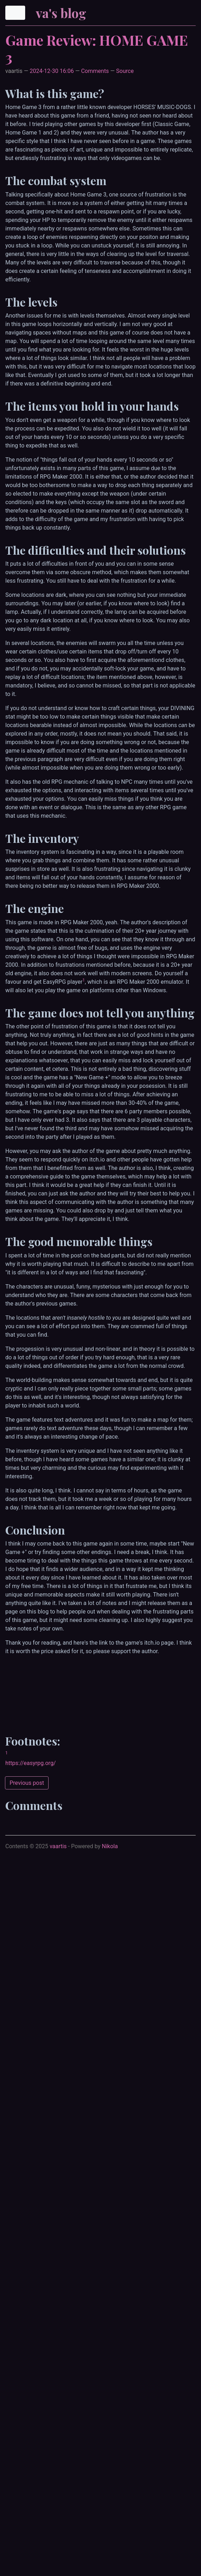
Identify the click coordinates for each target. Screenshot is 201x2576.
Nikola (110, 1846)
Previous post (27, 1783)
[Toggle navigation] (15, 13)
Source (125, 71)
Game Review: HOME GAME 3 (96, 48)
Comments (95, 71)
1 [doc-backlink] (84, 980)
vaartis (58, 1846)
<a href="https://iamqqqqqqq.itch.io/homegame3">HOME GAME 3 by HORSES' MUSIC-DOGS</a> (103, 1690)
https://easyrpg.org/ (30, 1763)
